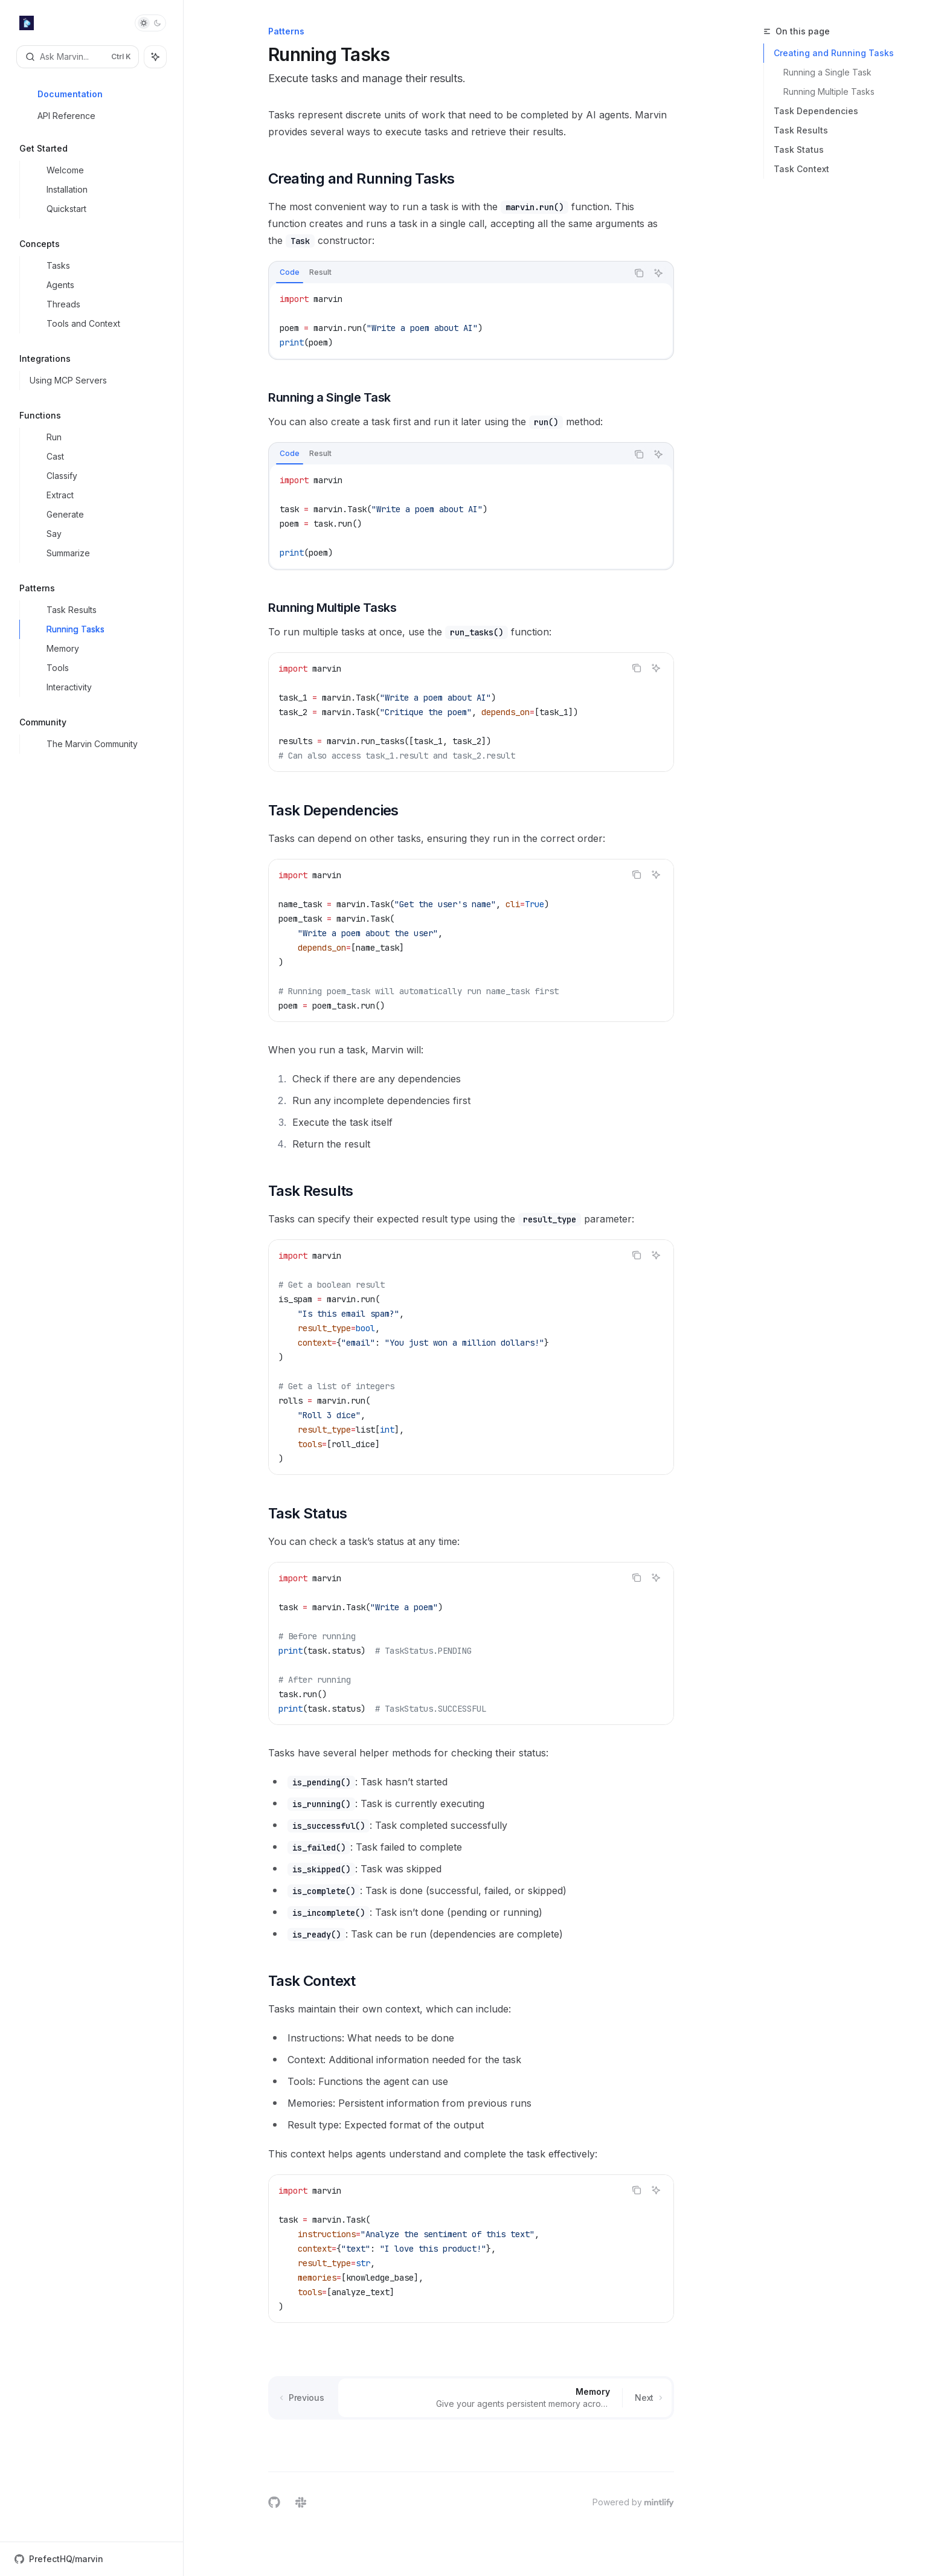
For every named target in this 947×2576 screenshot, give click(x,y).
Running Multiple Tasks (829, 91)
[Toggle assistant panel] (155, 57)
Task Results (801, 130)
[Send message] (660, 2444)
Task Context (801, 169)
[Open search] (77, 57)
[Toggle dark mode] (150, 22)
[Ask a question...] (471, 2438)
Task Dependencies (816, 111)
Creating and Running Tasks (834, 53)
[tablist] (448, 273)
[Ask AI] (658, 273)
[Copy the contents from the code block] (639, 273)
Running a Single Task (827, 72)
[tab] (289, 272)
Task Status (799, 149)
